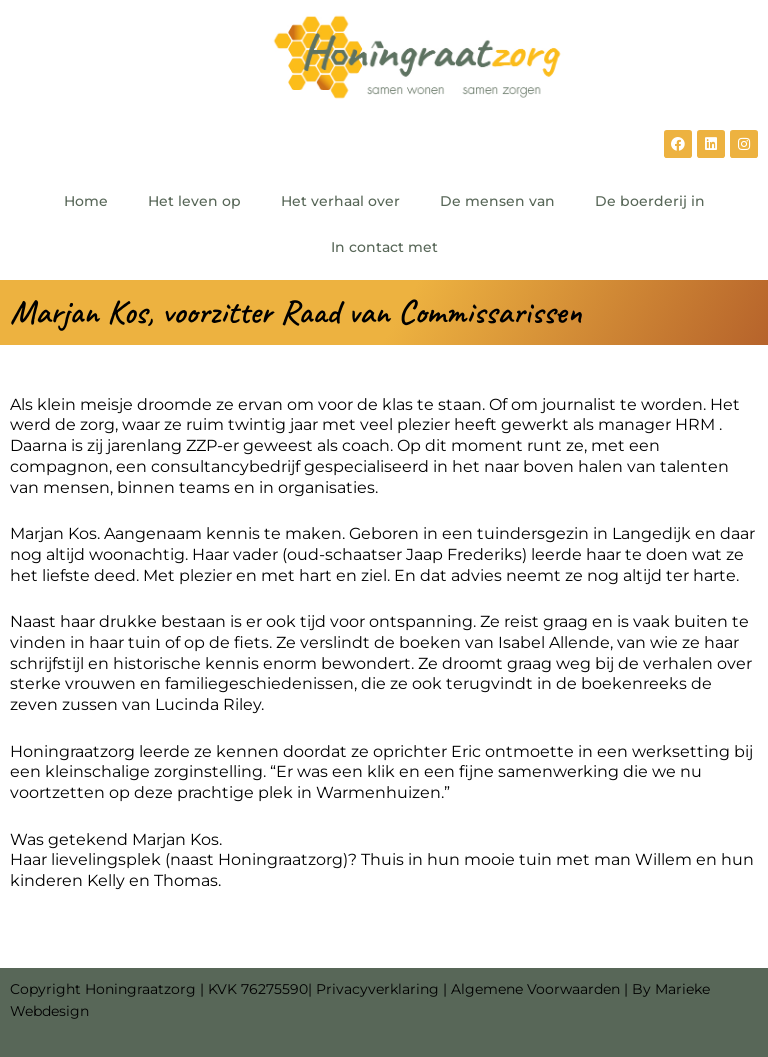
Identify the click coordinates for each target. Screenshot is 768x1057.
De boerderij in (650, 201)
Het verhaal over (340, 201)
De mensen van (497, 201)
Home (86, 201)
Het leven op (194, 201)
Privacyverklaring (377, 989)
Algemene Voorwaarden (535, 989)
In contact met (384, 247)
